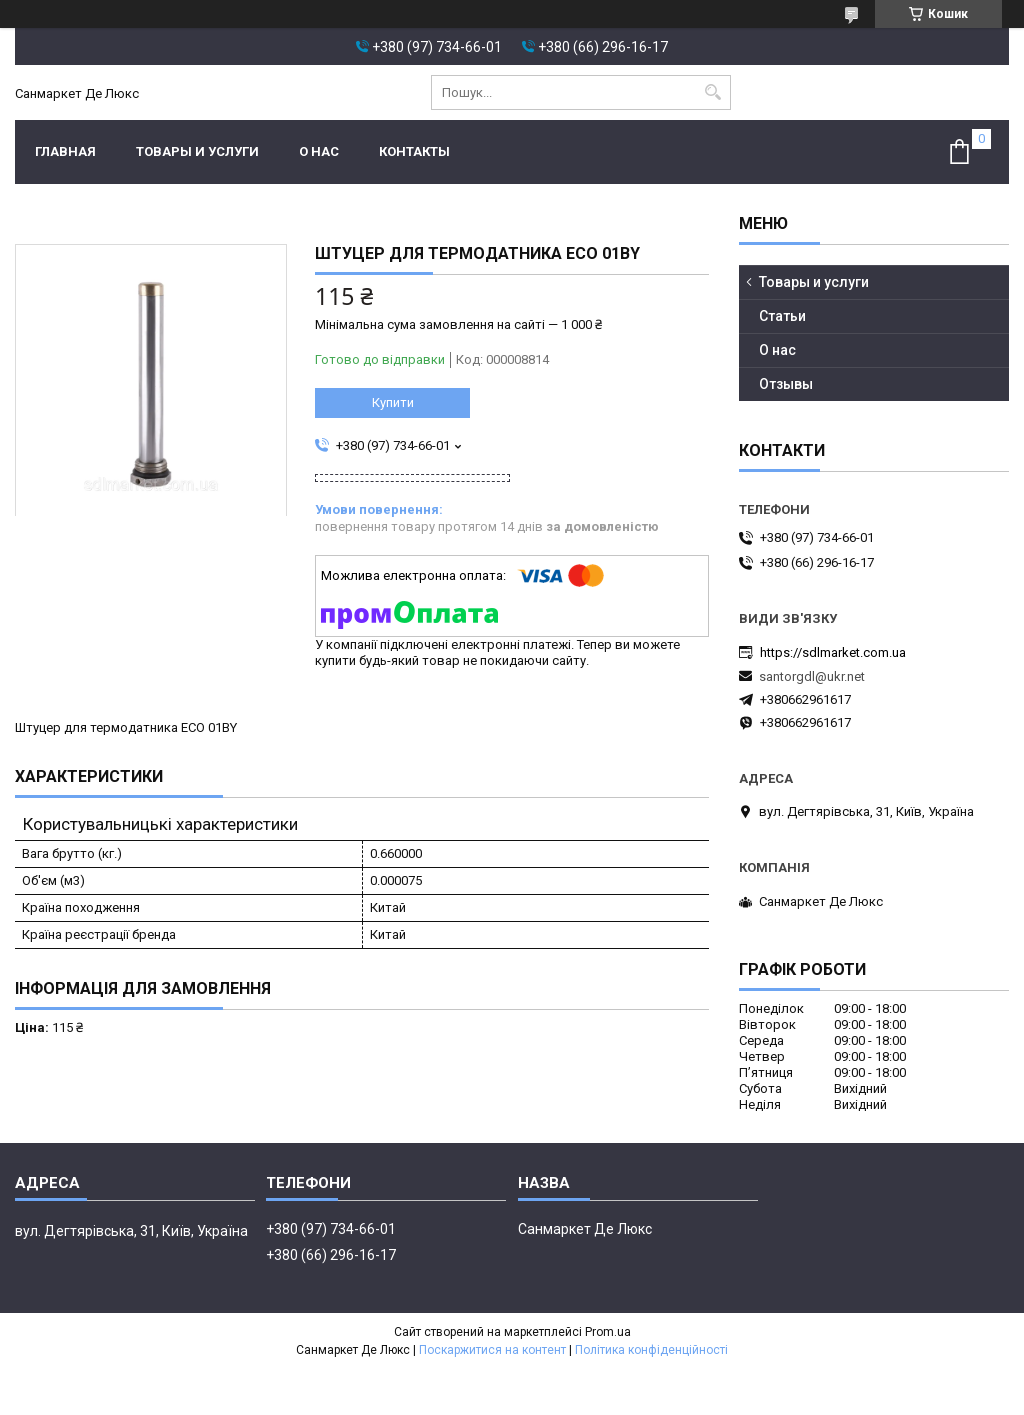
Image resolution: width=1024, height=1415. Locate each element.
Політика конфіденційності (651, 1350)
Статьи (782, 316)
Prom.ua (608, 1332)
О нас (319, 151)
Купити (393, 402)
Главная (65, 151)
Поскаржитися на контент (492, 1350)
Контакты (414, 151)
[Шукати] (713, 92)
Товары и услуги (197, 151)
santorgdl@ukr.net (812, 676)
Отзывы (786, 384)
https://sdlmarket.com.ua (833, 652)
